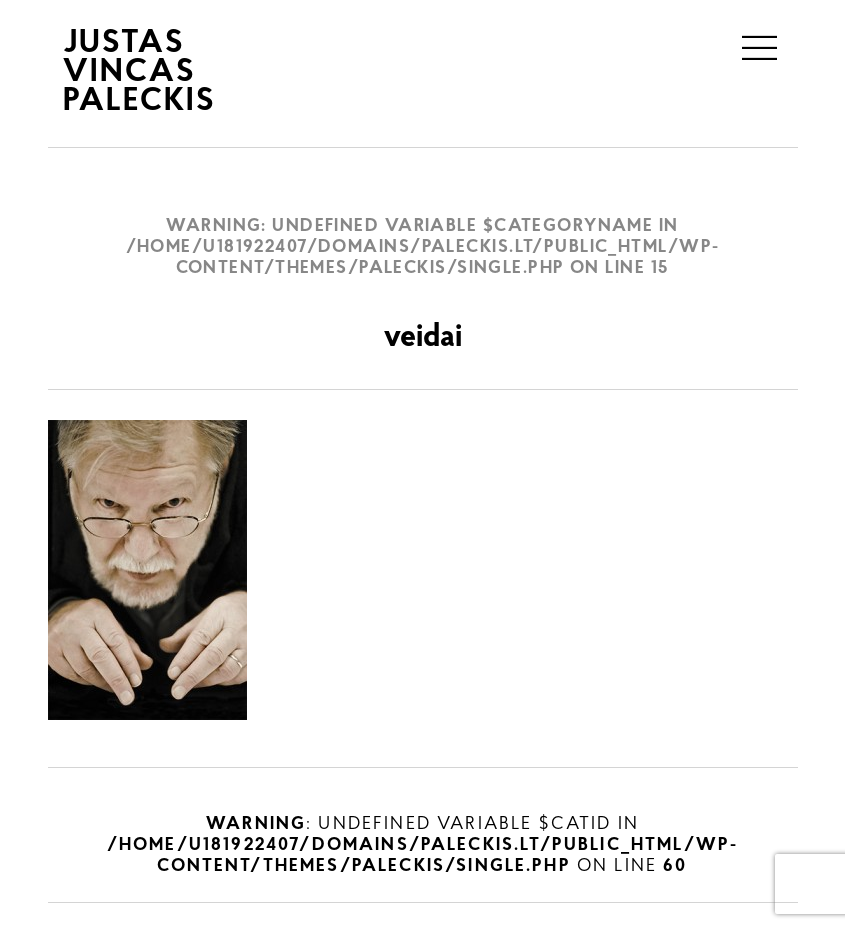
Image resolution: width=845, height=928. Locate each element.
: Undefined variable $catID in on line (422, 845)
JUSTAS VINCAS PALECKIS (139, 73)
